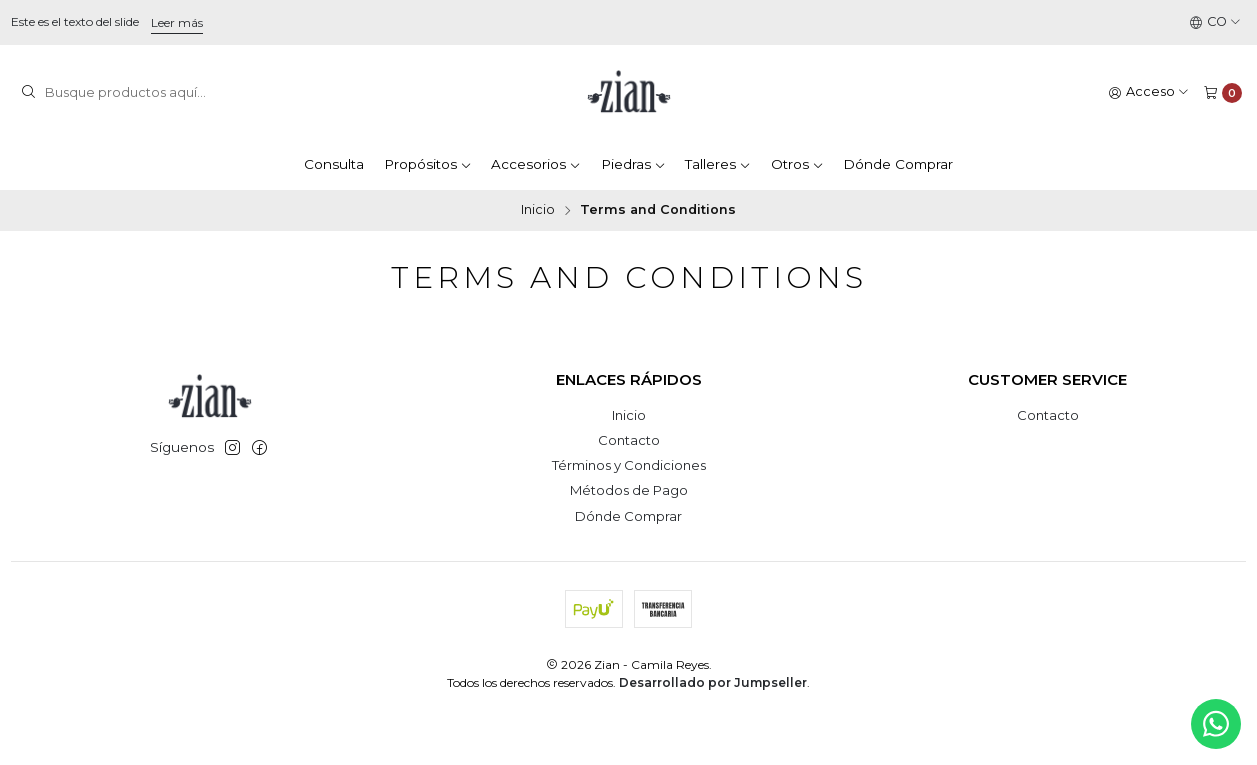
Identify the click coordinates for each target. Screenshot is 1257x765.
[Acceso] (1149, 92)
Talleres (718, 164)
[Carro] (1222, 92)
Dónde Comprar (898, 164)
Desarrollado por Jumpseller (713, 682)
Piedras (633, 164)
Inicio (538, 210)
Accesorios (536, 164)
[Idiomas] (1215, 22)
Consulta (334, 164)
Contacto (629, 440)
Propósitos (428, 164)
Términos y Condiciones (629, 465)
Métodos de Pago (629, 490)
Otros (797, 164)
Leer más (177, 22)
